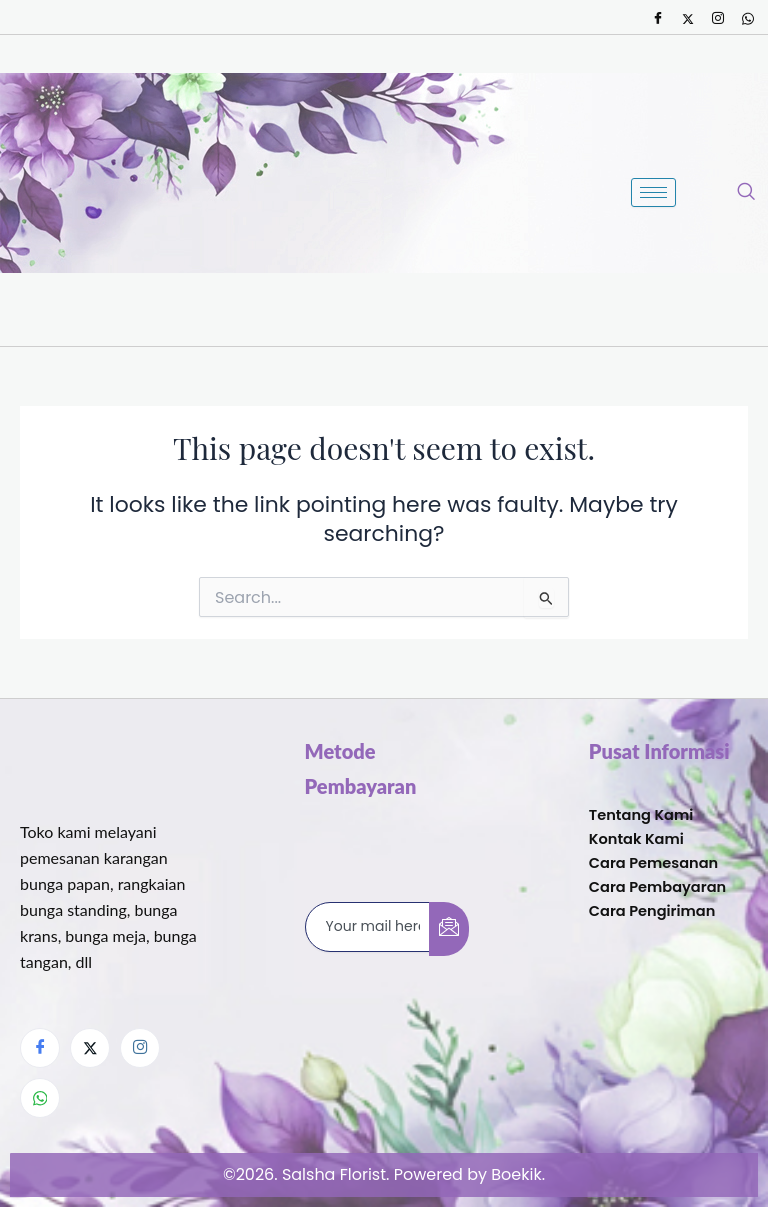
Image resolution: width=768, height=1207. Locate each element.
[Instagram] (718, 19)
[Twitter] (688, 19)
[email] (368, 927)
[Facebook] (658, 19)
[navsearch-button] (746, 193)
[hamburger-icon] (653, 192)
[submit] (449, 929)
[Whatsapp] (748, 19)
